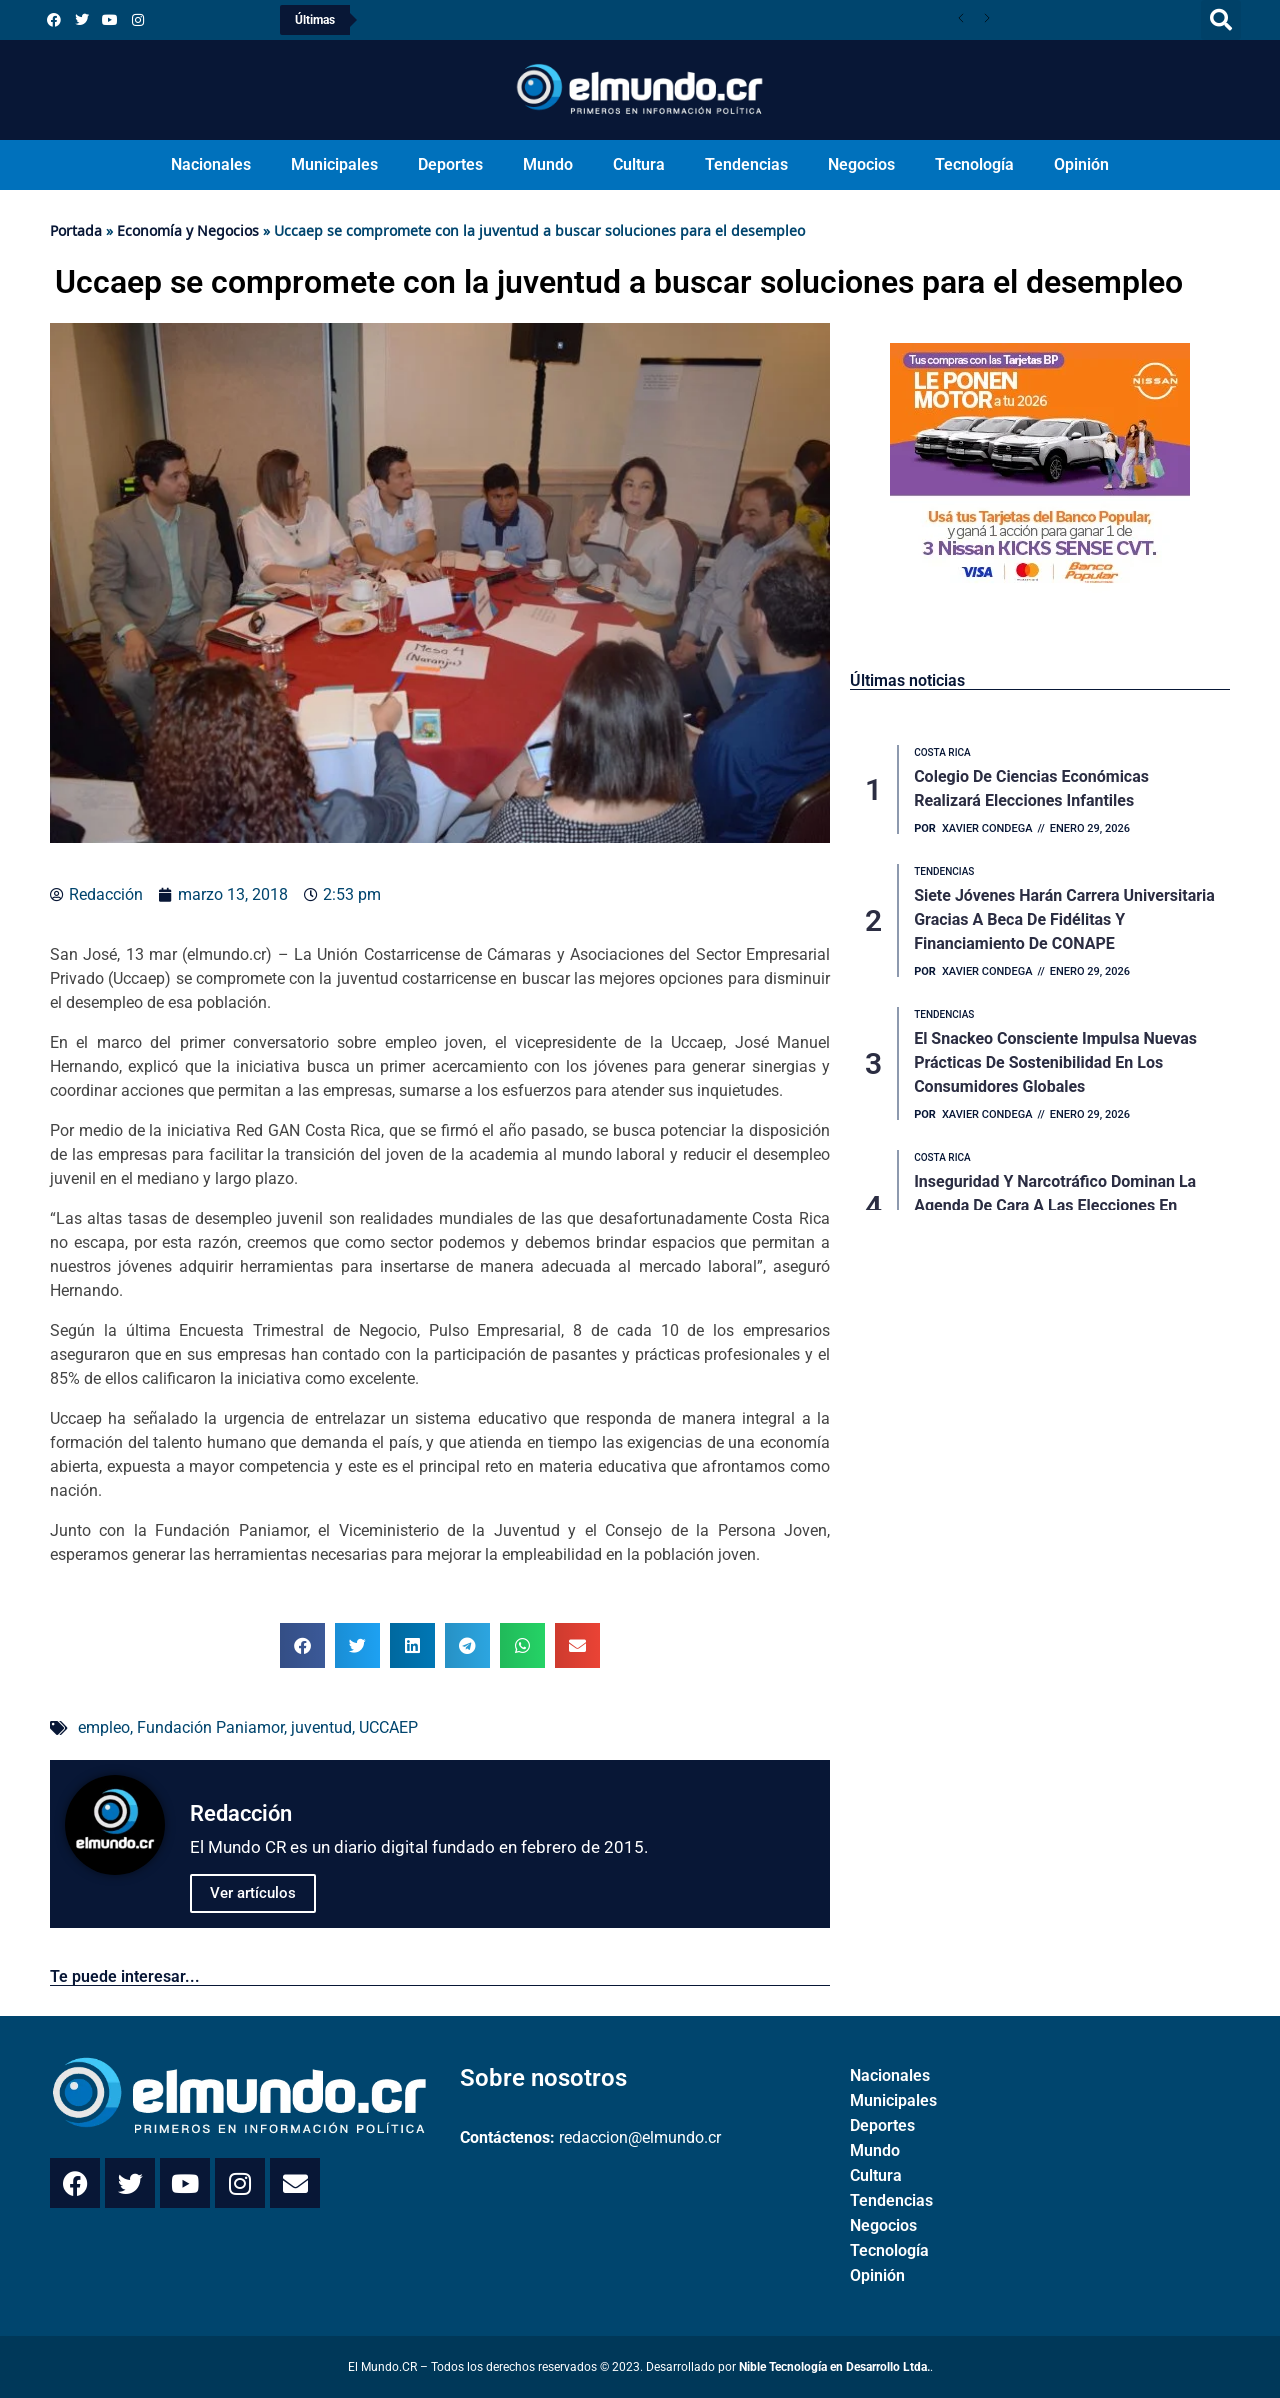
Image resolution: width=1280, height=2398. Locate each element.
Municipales (334, 164)
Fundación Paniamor (210, 1727)
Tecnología (974, 164)
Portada (76, 230)
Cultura (639, 164)
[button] (1221, 20)
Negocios (861, 164)
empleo (104, 1727)
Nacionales (211, 164)
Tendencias (746, 164)
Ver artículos (253, 1893)
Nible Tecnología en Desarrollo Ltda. (834, 2367)
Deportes (450, 164)
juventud (321, 1727)
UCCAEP (388, 1727)
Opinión (1081, 164)
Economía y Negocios (188, 230)
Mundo (548, 164)
